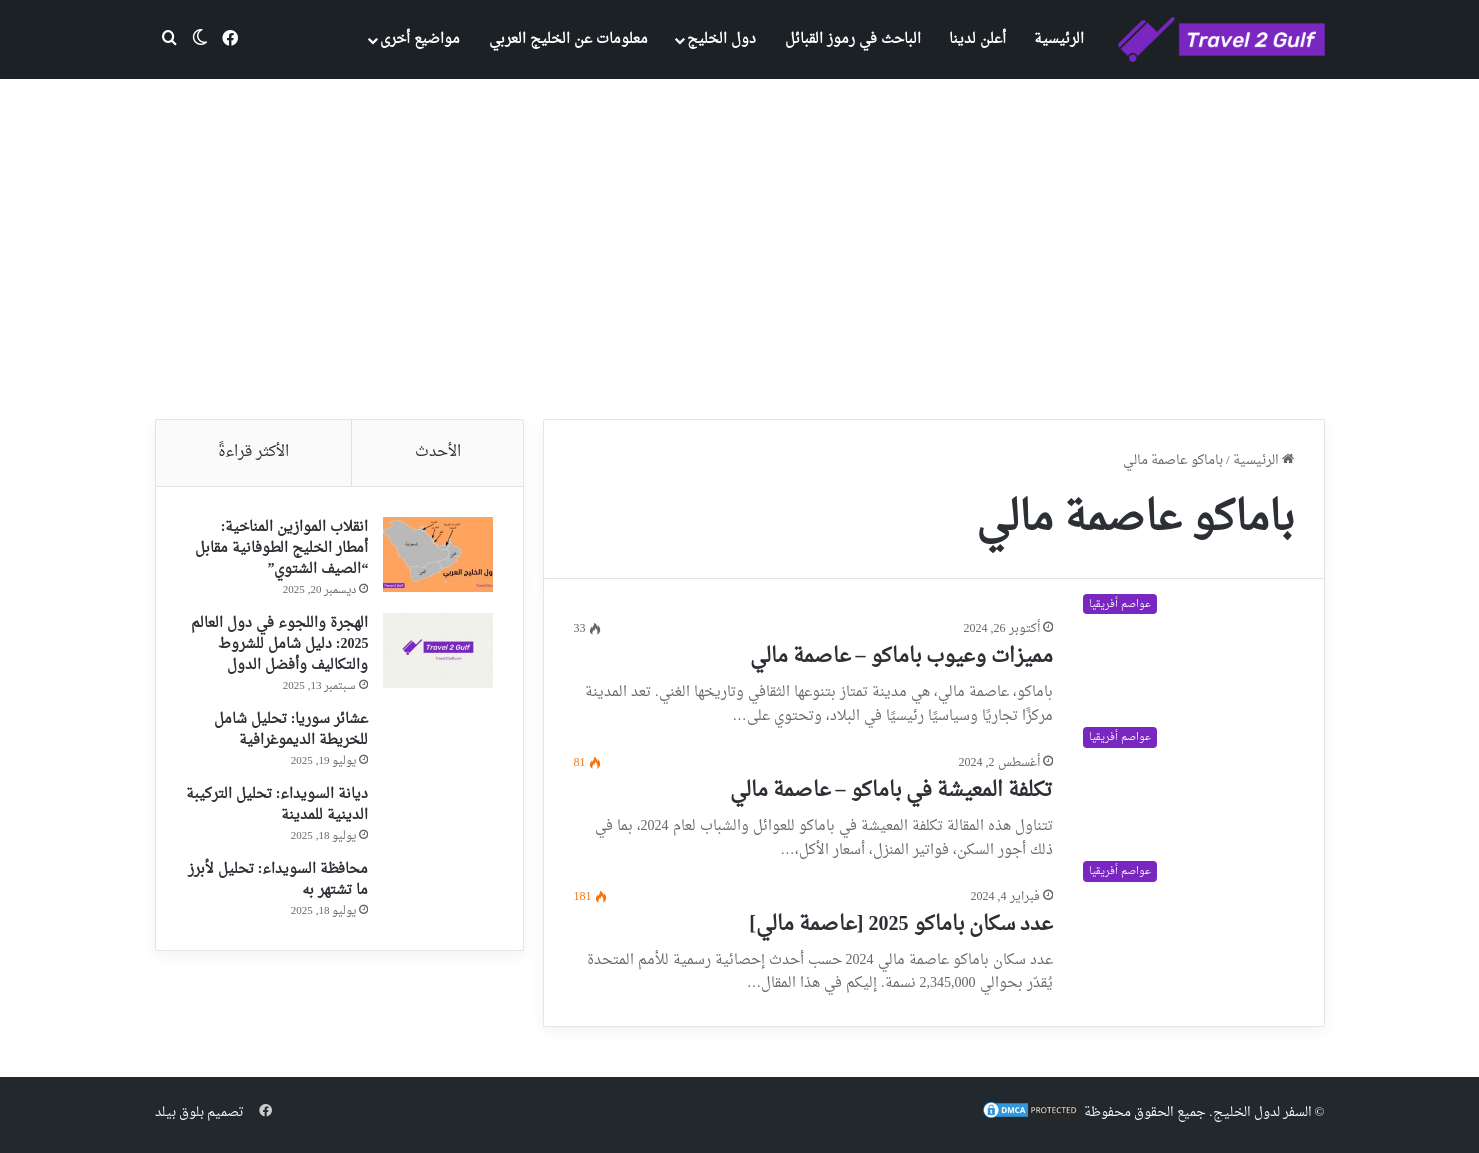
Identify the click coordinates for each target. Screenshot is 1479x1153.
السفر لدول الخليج (1262, 1112)
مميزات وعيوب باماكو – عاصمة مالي (901, 657)
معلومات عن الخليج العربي (568, 39)
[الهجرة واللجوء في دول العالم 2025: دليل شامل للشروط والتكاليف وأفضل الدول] (438, 650)
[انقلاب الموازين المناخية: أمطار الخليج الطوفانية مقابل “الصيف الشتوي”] (438, 554)
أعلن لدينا (977, 39)
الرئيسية (1059, 39)
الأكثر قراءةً (253, 452)
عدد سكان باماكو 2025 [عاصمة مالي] (900, 925)
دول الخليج (721, 39)
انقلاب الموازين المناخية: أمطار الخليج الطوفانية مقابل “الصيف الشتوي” (281, 548)
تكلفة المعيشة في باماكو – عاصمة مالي (891, 791)
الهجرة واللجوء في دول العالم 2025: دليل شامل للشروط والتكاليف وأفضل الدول (279, 644)
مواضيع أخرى (420, 39)
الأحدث (438, 452)
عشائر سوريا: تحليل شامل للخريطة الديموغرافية (291, 730)
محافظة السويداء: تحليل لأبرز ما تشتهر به (278, 880)
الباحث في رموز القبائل (853, 39)
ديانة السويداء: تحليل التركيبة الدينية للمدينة (277, 805)
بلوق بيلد (179, 1112)
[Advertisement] (740, 249)
